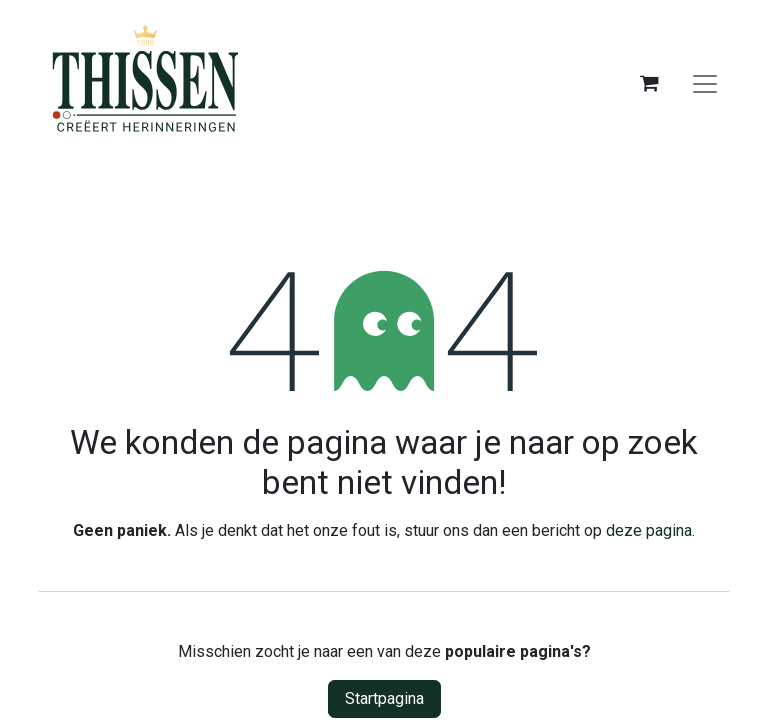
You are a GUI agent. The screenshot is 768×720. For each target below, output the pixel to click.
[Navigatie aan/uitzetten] (705, 83)
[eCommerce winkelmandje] (649, 83)
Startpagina (384, 698)
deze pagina (649, 530)
